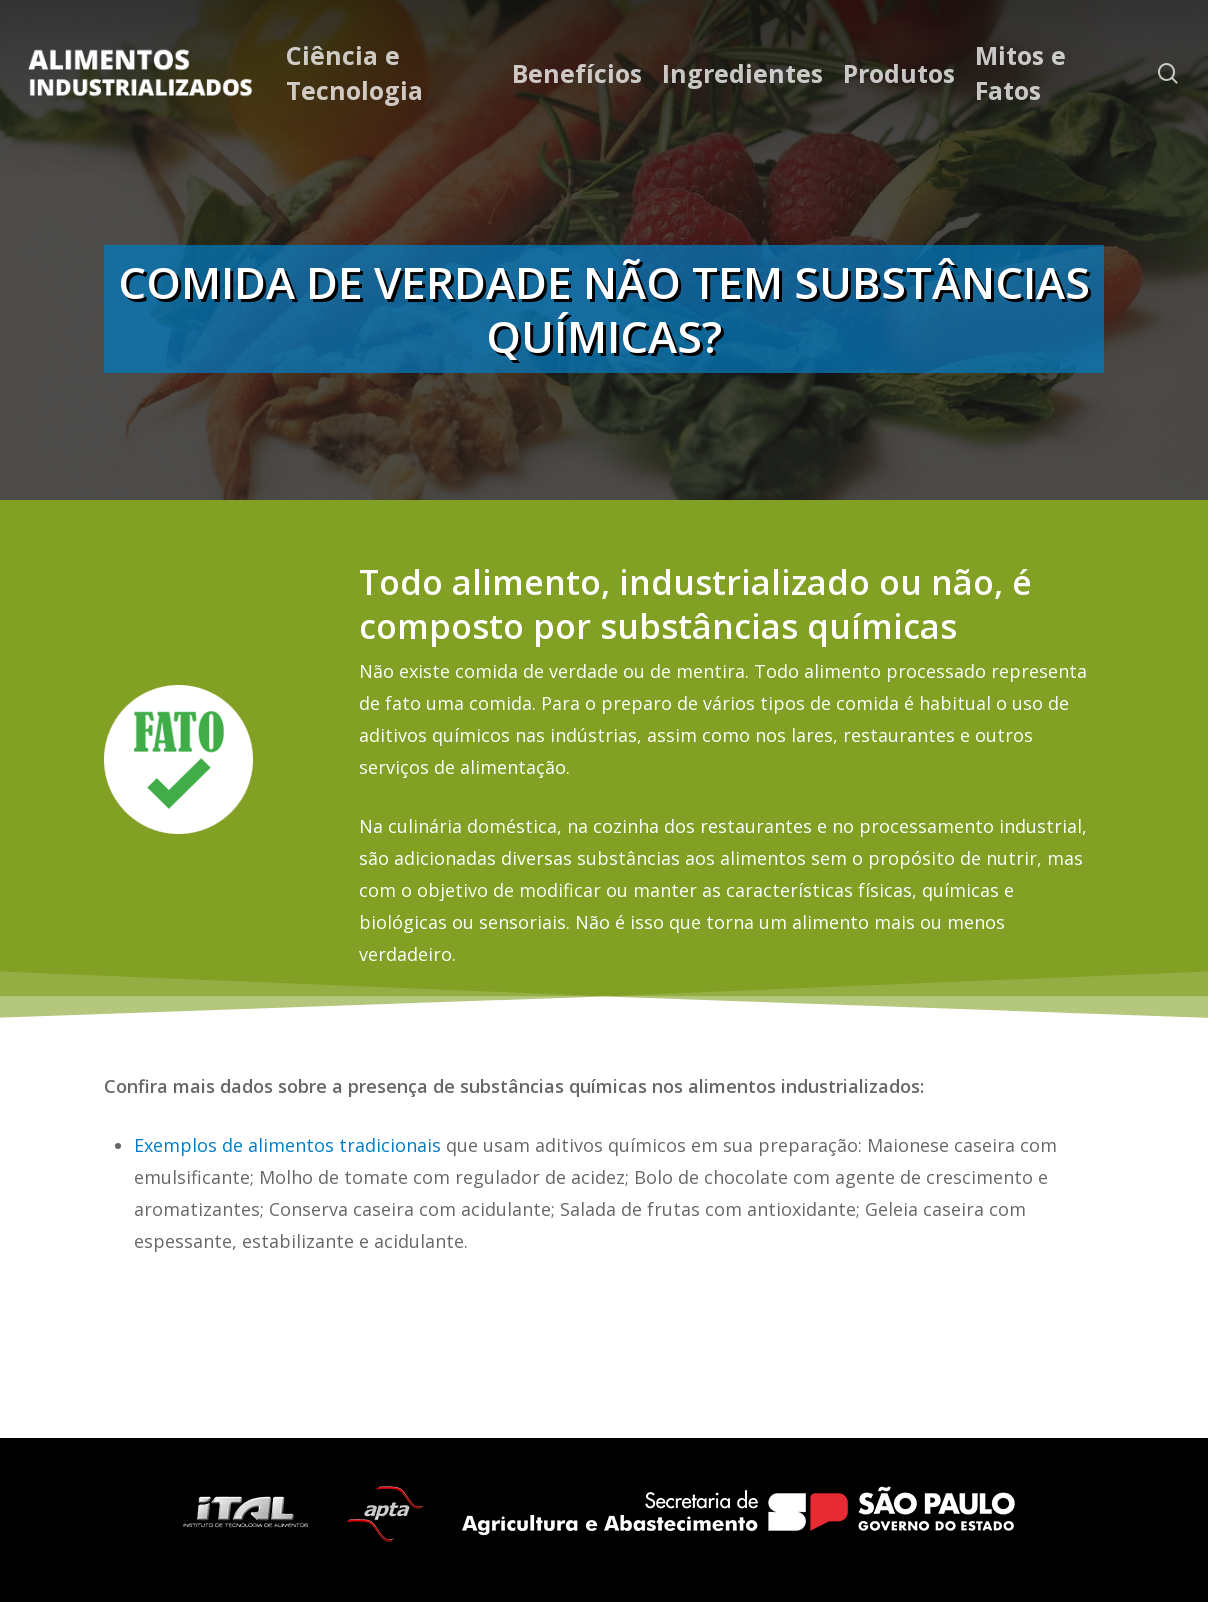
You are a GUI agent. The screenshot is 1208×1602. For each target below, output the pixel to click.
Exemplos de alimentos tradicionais (287, 1145)
